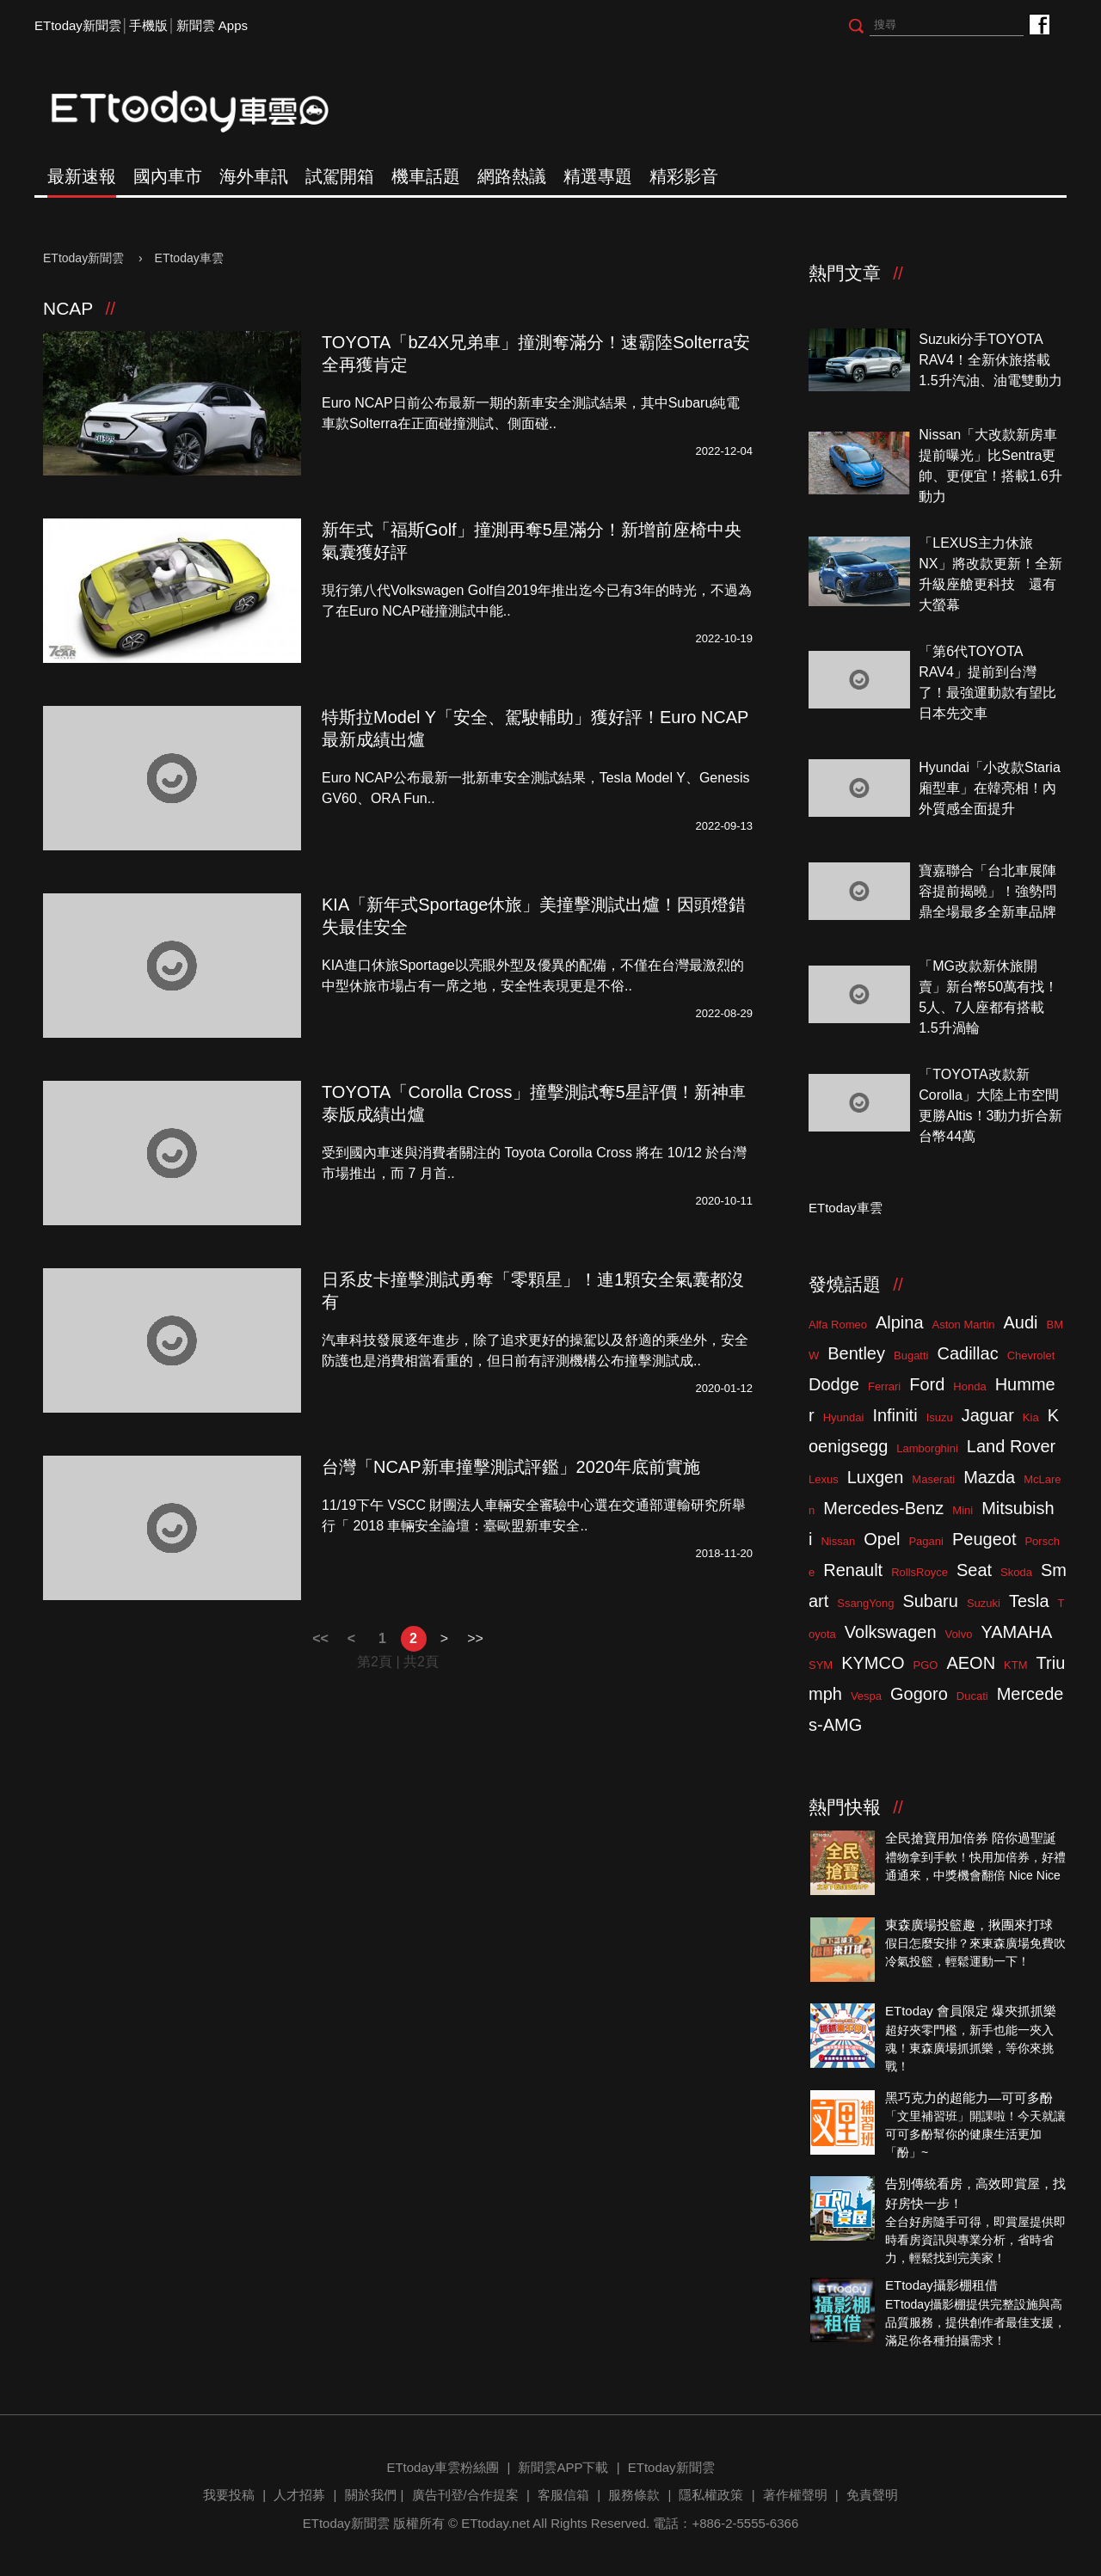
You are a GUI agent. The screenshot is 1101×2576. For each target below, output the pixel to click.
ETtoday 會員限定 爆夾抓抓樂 (970, 2010)
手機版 (148, 25)
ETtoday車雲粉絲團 (1038, 23)
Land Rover (1011, 1446)
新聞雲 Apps (212, 25)
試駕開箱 (339, 176)
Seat (974, 1570)
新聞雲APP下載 (563, 2467)
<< (320, 1638)
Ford (926, 1384)
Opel (882, 1539)
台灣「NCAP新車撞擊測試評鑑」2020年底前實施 (511, 1466)
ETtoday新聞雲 (77, 25)
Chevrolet (1031, 1355)
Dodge (834, 1384)
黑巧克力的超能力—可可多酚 (969, 2097)
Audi (1021, 1322)
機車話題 (425, 176)
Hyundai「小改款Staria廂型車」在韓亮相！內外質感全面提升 (990, 788)
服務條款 (634, 2494)
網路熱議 (511, 176)
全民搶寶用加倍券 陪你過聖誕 (970, 1838)
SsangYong (865, 1603)
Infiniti (894, 1415)
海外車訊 (253, 176)
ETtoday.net (495, 2523)
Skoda (1016, 1572)
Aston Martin (963, 1324)
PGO (925, 1665)
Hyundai (843, 1417)
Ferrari (884, 1386)
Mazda (989, 1477)
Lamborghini (927, 1448)
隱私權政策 (711, 2494)
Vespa (866, 1696)
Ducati (972, 1696)
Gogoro (919, 1693)
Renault (853, 1570)
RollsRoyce (919, 1572)
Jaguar (988, 1415)
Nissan (838, 1541)
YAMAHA (1016, 1631)
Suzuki (983, 1603)
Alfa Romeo (838, 1324)
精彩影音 (683, 176)
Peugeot (984, 1539)
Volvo (959, 1634)
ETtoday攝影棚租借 (941, 2285)
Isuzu (939, 1417)
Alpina (900, 1322)
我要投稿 (229, 2494)
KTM (1015, 1665)
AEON (970, 1662)
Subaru (930, 1601)
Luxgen (875, 1477)
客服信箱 (563, 2494)
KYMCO (872, 1662)
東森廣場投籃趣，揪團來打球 (969, 1924)
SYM (821, 1665)
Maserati (933, 1479)
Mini (962, 1510)
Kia (1031, 1417)
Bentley (856, 1353)
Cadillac (967, 1353)
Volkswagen (891, 1631)
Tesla (1029, 1601)
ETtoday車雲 (206, 111)
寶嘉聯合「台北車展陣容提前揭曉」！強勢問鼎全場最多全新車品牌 (987, 891)
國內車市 (167, 176)
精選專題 (597, 176)
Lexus (824, 1479)
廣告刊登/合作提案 (465, 2494)
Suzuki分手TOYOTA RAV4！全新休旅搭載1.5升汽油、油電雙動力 (990, 360)
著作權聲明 (795, 2494)
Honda (969, 1386)
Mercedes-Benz (883, 1508)
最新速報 (81, 176)
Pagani (925, 1541)
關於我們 (371, 2494)
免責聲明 (872, 2494)
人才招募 (299, 2494)
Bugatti (911, 1355)
